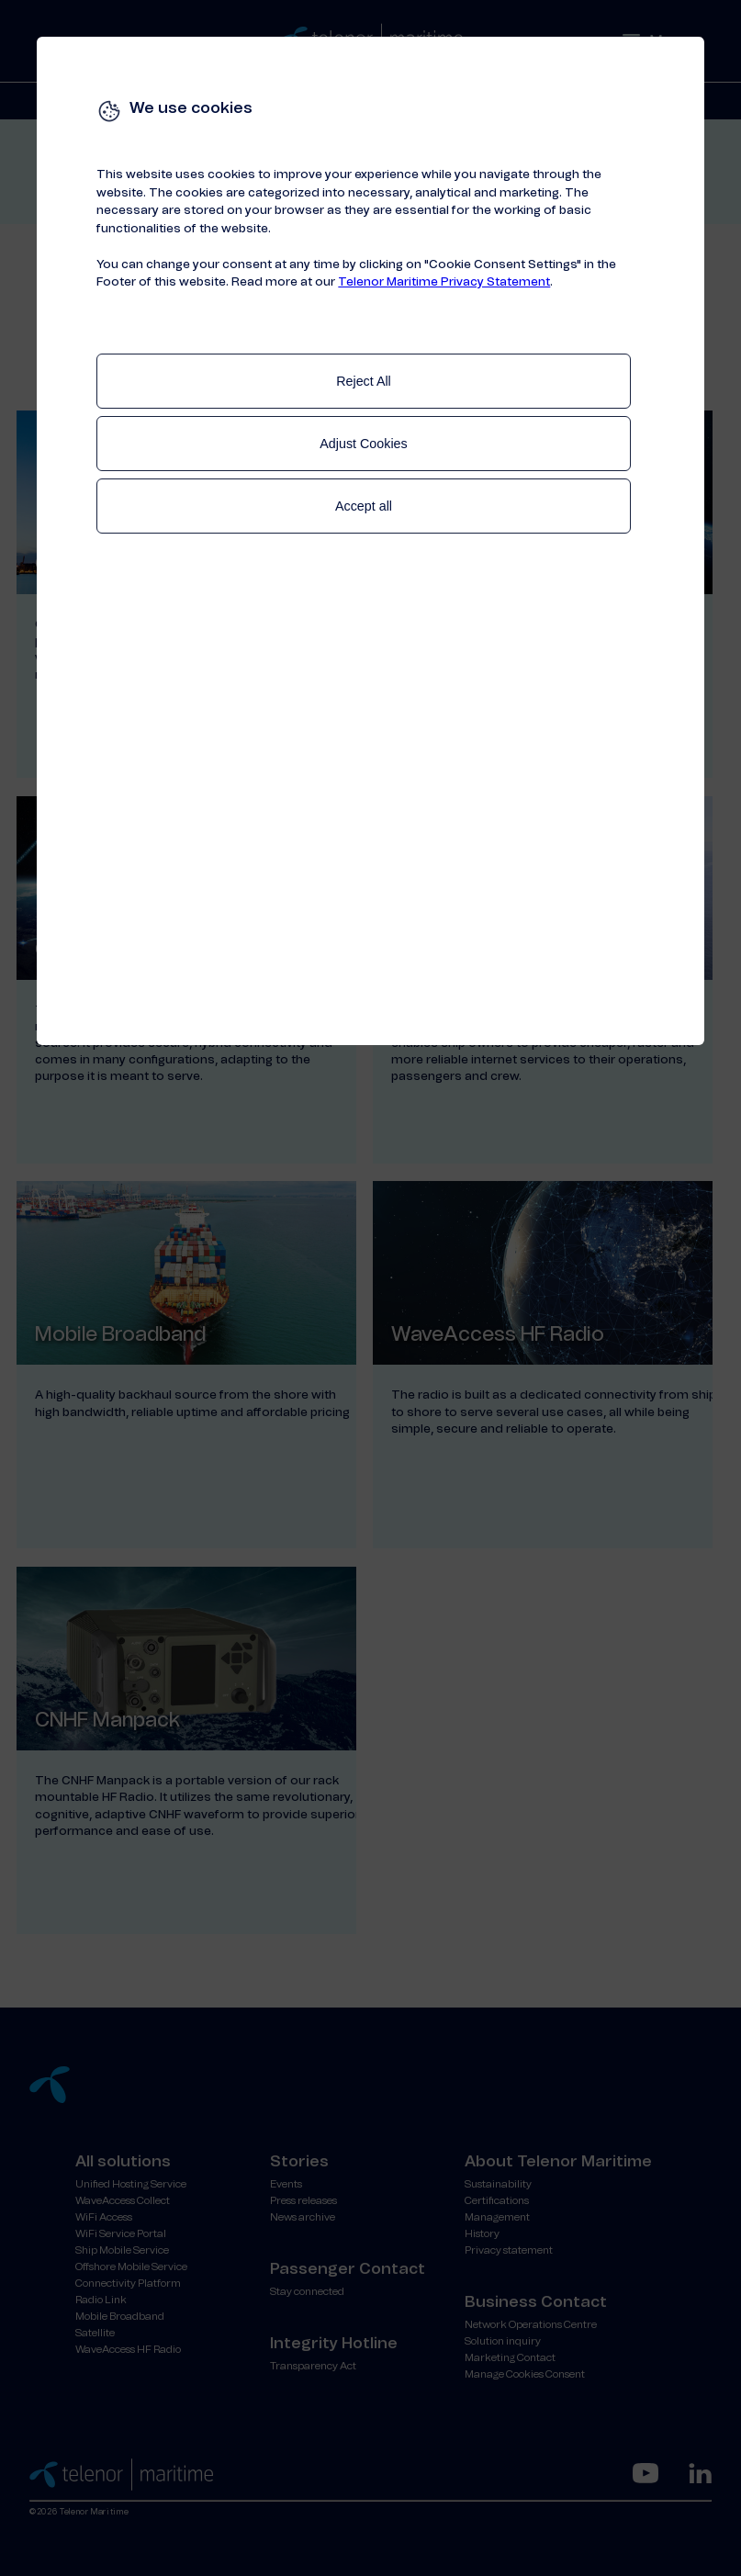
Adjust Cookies (363, 443)
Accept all (363, 506)
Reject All (363, 381)
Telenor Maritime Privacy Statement (444, 282)
